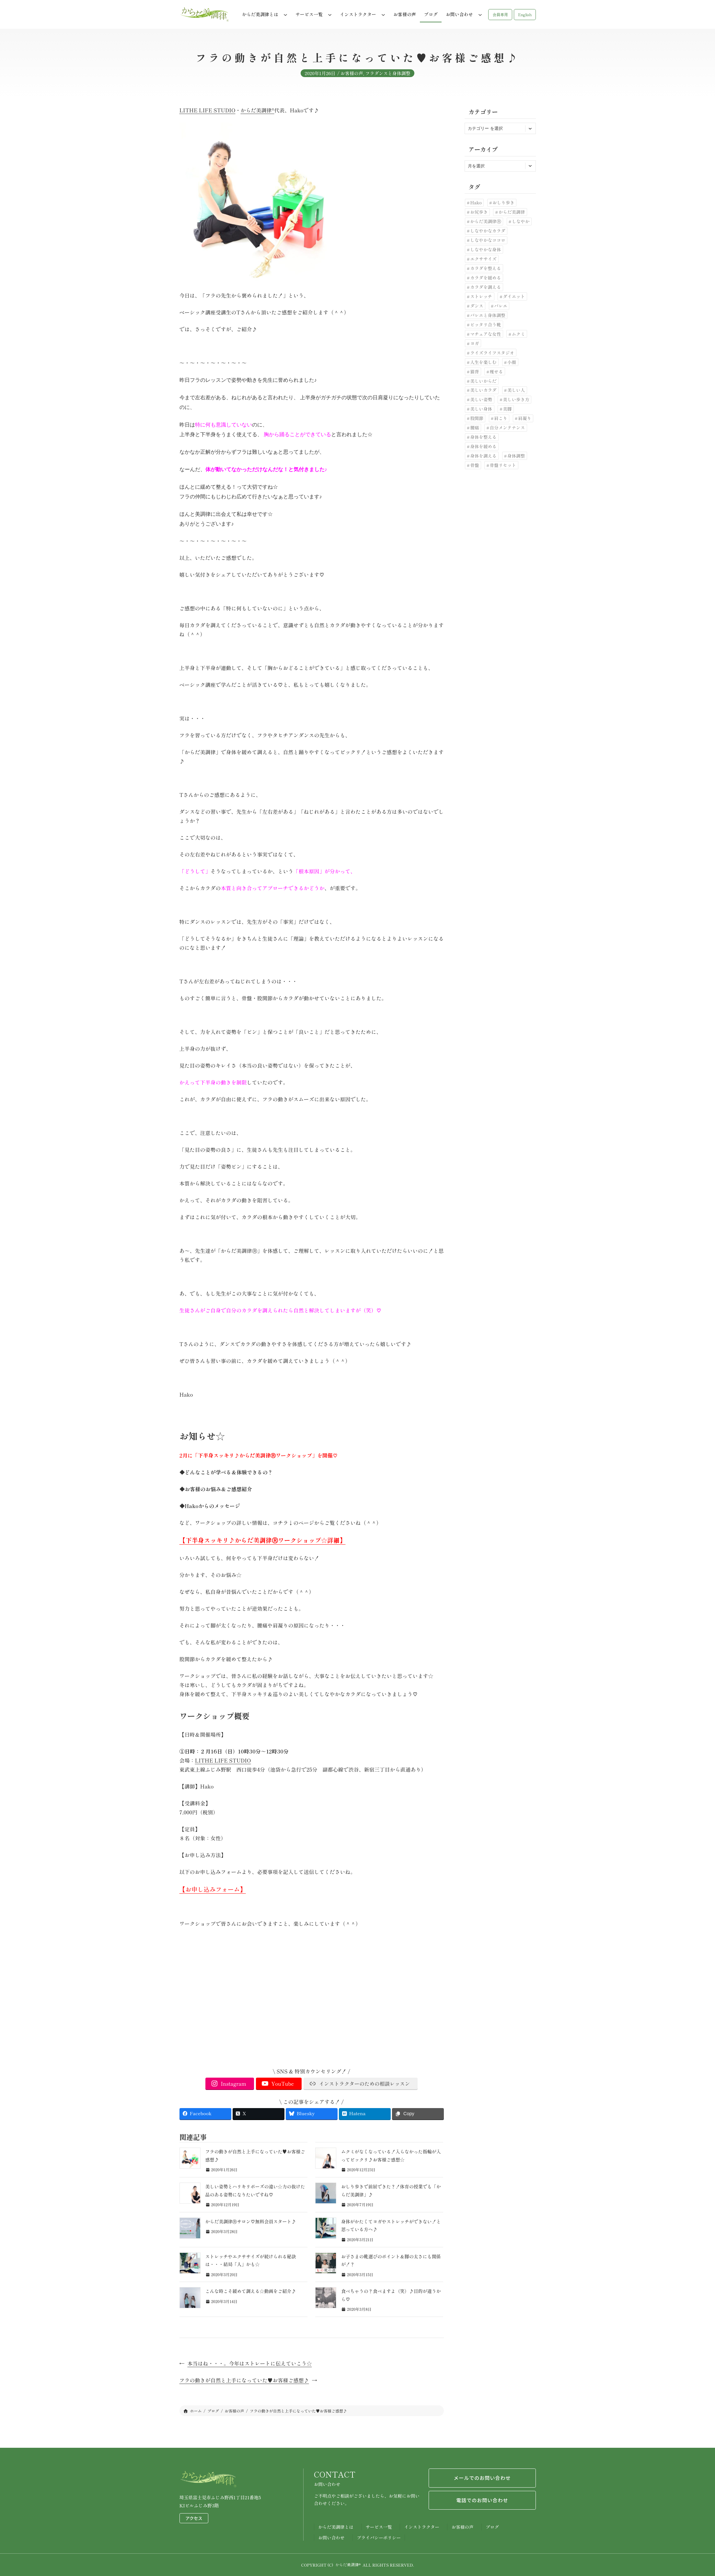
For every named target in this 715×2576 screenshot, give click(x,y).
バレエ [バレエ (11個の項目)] (500, 305)
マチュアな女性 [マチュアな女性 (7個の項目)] (485, 334)
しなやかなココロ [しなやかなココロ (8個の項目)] (487, 240)
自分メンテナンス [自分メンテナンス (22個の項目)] (507, 427)
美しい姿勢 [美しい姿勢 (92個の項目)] (481, 399)
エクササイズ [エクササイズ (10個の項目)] (483, 258)
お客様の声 (351, 77)
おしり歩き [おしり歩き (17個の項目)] (503, 202)
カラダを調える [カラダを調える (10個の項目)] (485, 287)
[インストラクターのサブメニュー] (383, 15)
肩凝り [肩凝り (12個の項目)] (524, 418)
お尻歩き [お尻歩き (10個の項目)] (479, 212)
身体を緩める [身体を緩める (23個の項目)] (483, 446)
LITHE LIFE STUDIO (207, 110)
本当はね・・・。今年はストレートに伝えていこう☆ (249, 2363)
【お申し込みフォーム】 (212, 1889)
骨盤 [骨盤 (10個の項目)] (474, 465)
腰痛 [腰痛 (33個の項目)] (474, 427)
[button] (500, 14)
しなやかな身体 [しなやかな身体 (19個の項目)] (485, 249)
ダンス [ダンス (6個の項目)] (476, 305)
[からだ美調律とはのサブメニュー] (285, 15)
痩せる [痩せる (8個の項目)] (496, 371)
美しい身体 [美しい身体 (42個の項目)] (481, 408)
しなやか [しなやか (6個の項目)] (520, 221)
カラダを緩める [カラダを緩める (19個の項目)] (485, 277)
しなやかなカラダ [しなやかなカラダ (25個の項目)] (487, 230)
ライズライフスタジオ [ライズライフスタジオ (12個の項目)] (492, 352)
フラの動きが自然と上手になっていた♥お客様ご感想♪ (244, 2380)
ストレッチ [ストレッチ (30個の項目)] (481, 296)
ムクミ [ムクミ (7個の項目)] (518, 334)
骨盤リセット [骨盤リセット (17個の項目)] (503, 465)
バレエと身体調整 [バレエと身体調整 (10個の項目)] (487, 315)
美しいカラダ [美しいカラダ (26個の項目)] (483, 390)
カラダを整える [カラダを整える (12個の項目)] (485, 268)
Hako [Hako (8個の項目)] (476, 202)
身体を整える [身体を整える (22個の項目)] (483, 437)
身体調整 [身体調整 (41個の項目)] (516, 455)
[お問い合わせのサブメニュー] (480, 15)
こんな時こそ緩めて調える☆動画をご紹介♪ (250, 2291)
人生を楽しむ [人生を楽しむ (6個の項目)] (483, 362)
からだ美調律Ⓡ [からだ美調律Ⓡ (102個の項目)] (485, 221)
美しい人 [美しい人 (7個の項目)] (516, 390)
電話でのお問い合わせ (482, 2501)
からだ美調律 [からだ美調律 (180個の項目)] (512, 212)
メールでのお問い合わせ (482, 2478)
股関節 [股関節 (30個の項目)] (476, 418)
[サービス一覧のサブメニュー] (330, 15)
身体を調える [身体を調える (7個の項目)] (483, 455)
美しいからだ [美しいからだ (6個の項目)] (483, 381)
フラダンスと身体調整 (387, 77)
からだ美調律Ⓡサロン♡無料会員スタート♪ (250, 2221)
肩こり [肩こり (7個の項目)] (500, 418)
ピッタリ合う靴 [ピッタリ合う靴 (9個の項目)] (485, 324)
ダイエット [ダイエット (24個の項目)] (514, 296)
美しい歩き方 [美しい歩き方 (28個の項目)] (516, 399)
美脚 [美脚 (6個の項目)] (507, 408)
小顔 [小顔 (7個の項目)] (511, 362)
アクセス (194, 2517)
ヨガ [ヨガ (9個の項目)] (474, 343)
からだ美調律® (257, 110)
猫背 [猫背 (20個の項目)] (474, 371)
